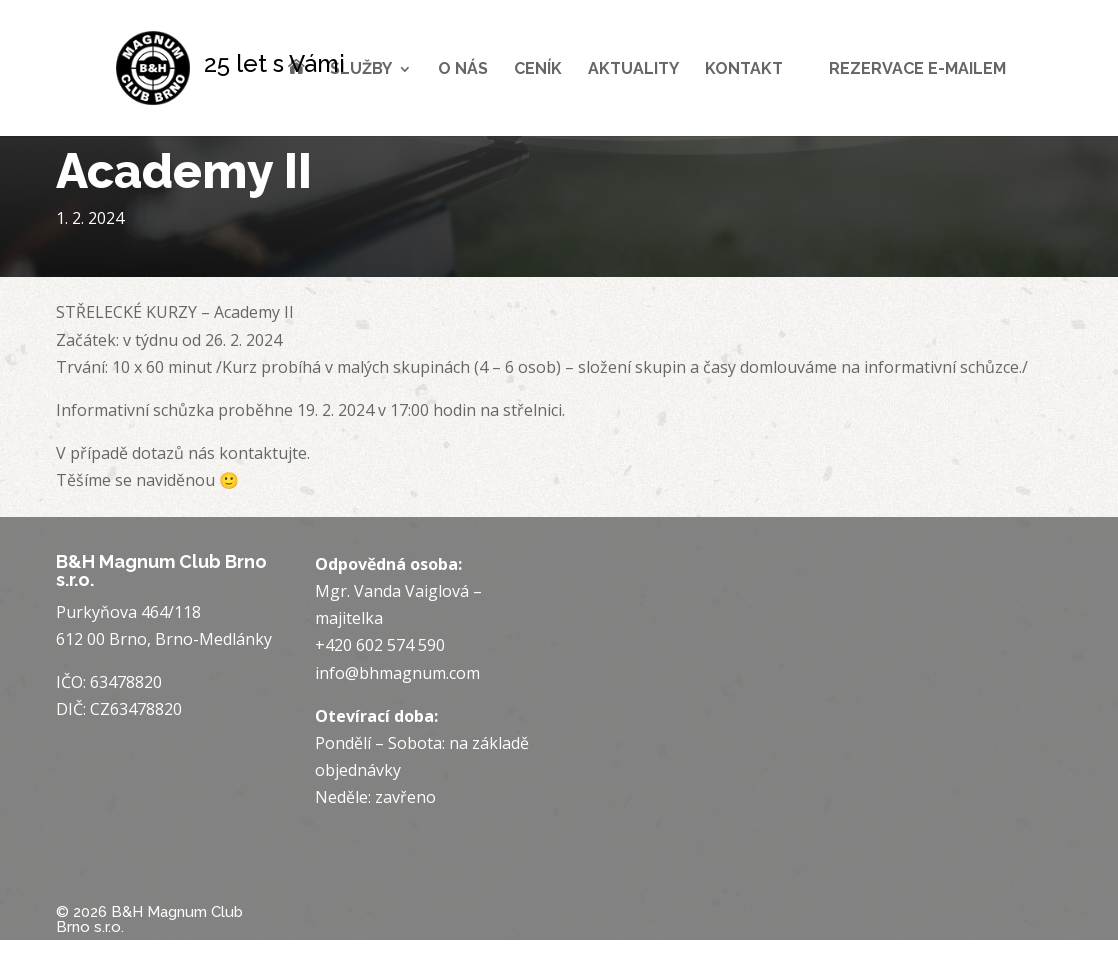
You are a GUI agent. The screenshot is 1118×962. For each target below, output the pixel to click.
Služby (361, 70)
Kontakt (744, 70)
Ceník (538, 70)
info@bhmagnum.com (397, 673)
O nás (463, 70)
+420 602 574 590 (380, 645)
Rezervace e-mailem (917, 70)
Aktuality (633, 70)
